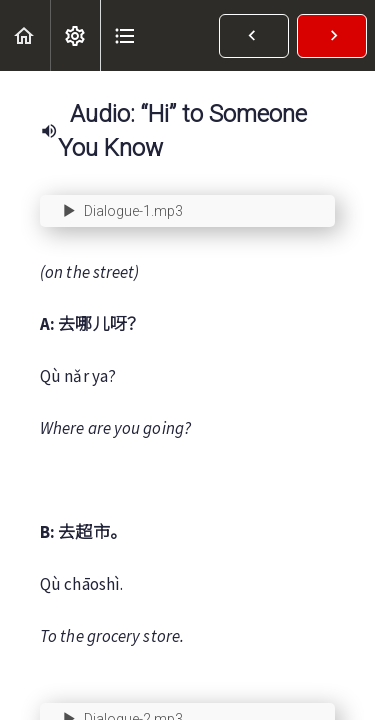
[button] (25, 35)
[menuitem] (75, 35)
